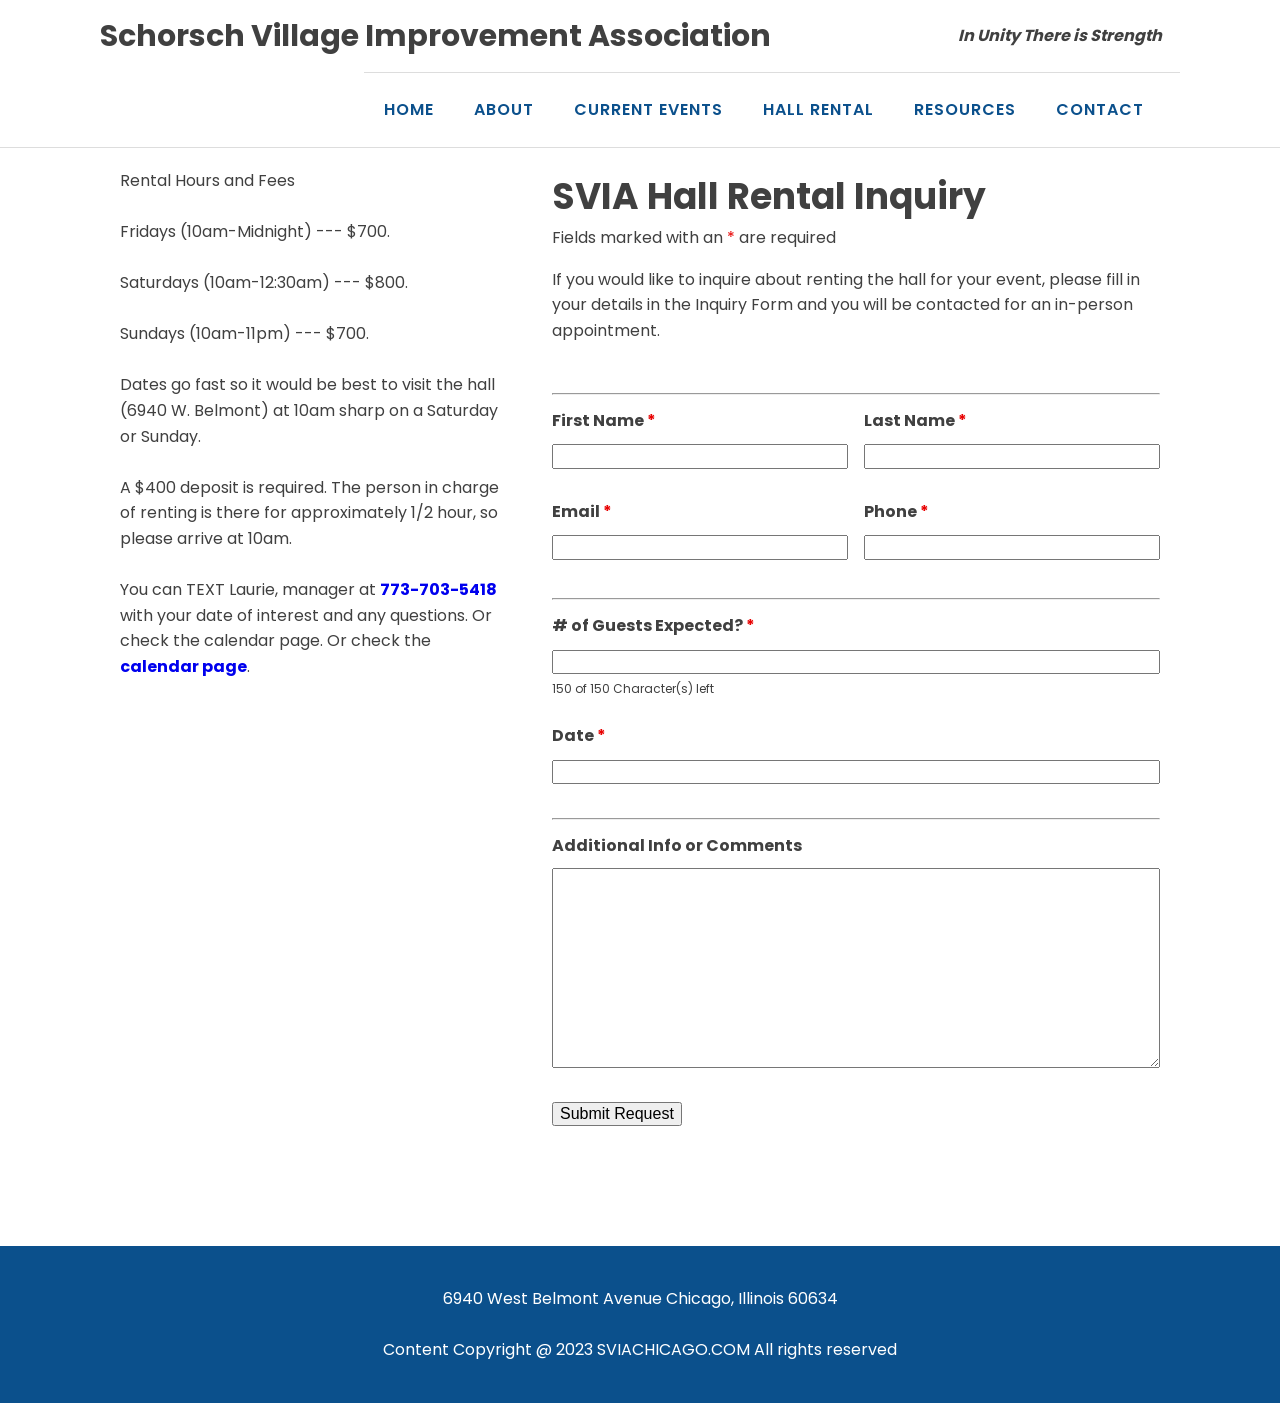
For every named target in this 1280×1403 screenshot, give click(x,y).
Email (582, 511)
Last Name (915, 420)
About (504, 109)
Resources (965, 109)
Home (409, 109)
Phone (896, 511)
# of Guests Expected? (653, 625)
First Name (604, 420)
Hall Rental (818, 109)
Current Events (648, 109)
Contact (1100, 109)
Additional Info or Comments (677, 845)
